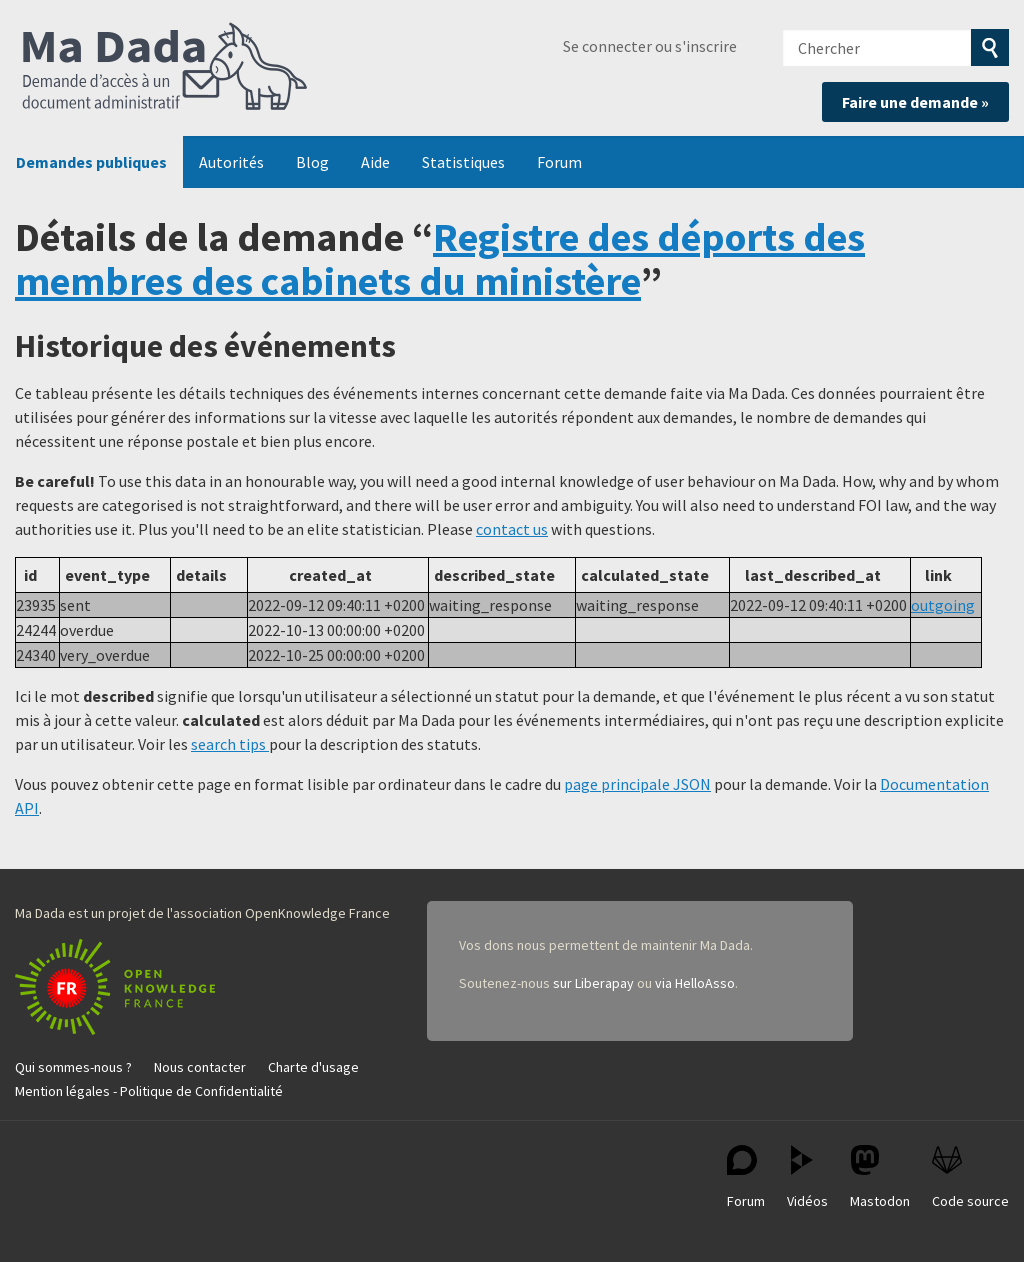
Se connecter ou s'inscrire (650, 46)
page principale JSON (637, 784)
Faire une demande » (915, 102)
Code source (970, 1177)
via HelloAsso (695, 983)
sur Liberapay (593, 983)
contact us (512, 529)
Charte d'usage (313, 1067)
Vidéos (807, 1177)
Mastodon (880, 1177)
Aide (375, 162)
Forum (559, 162)
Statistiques (463, 162)
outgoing (943, 605)
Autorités (231, 162)
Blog (312, 162)
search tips (230, 744)
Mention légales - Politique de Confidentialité (149, 1091)
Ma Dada (165, 68)
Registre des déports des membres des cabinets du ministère (440, 259)
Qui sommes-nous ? (73, 1067)
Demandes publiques (91, 162)
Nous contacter (200, 1067)
